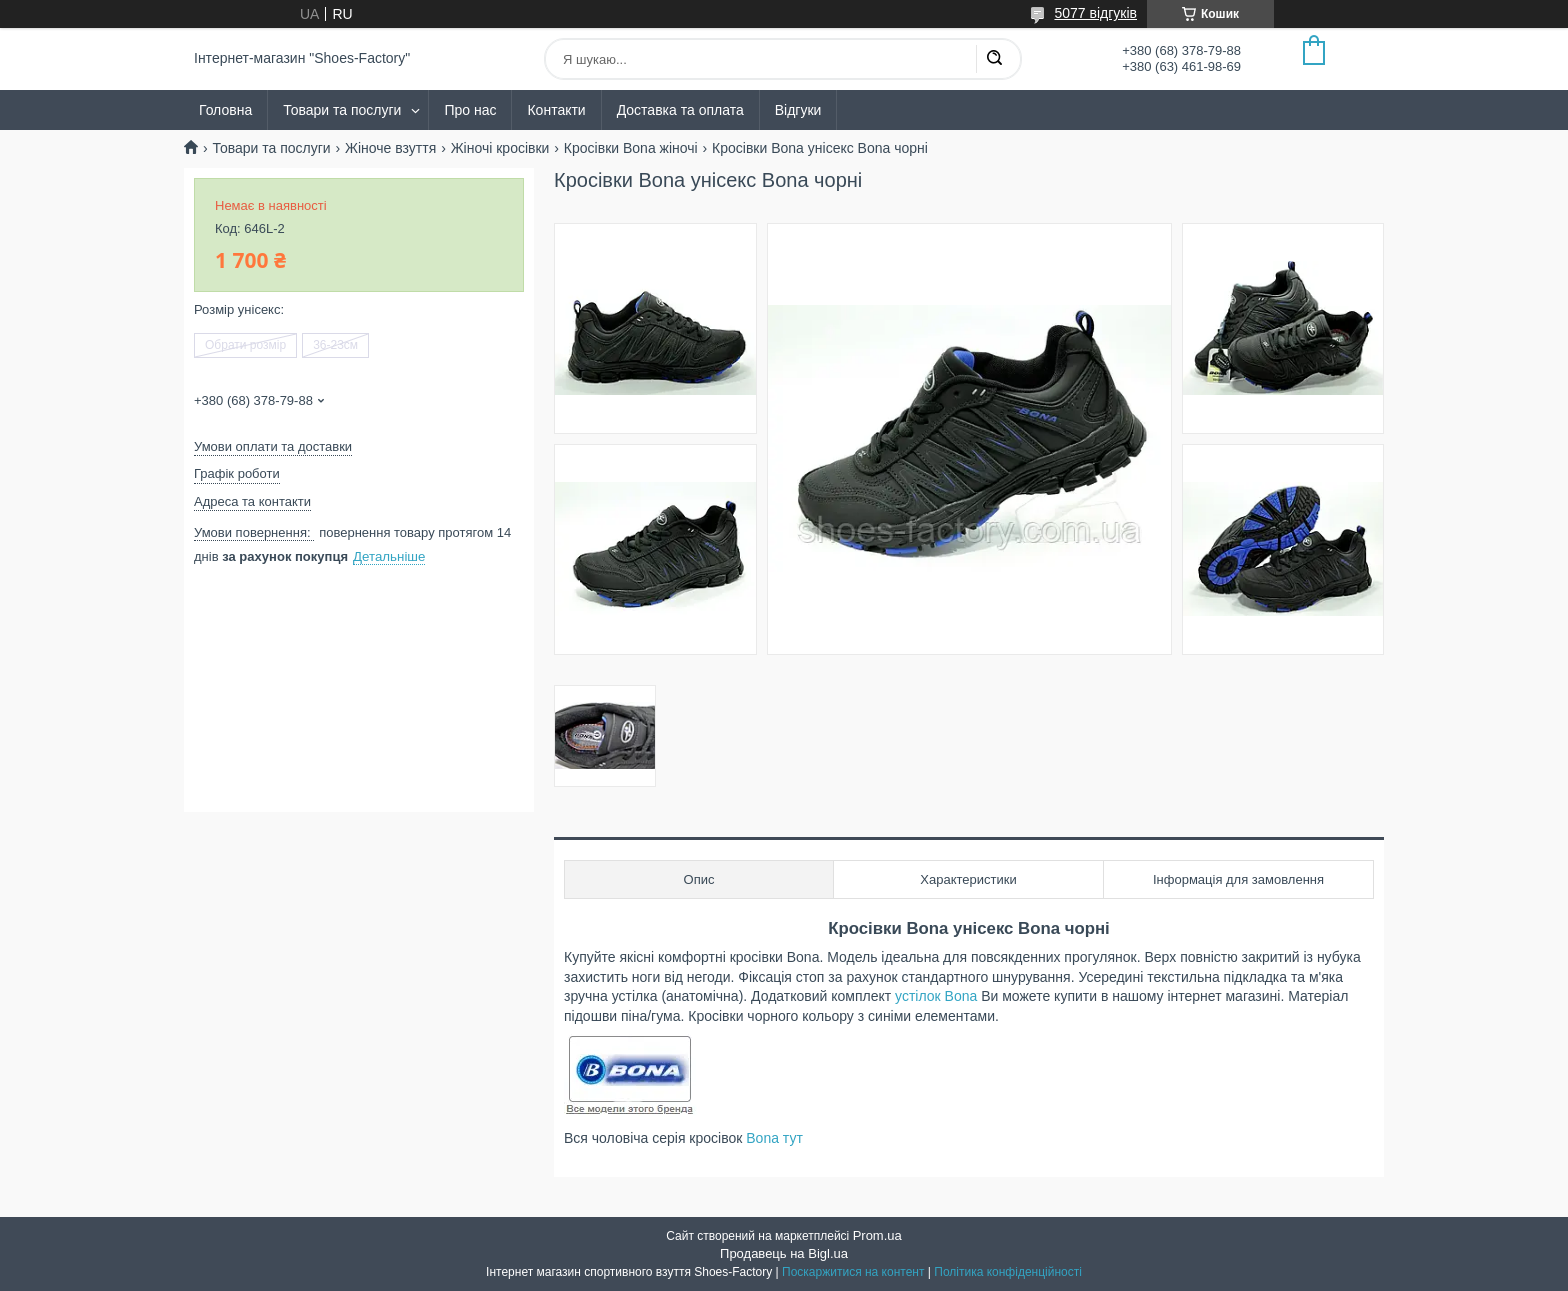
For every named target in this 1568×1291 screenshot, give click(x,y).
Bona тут (774, 1138)
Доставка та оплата (680, 110)
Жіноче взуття (390, 148)
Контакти (556, 110)
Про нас (470, 110)
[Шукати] (994, 59)
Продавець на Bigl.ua (784, 1253)
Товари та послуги (342, 110)
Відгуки (798, 110)
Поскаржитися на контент (853, 1272)
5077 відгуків (1095, 13)
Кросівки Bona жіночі (631, 148)
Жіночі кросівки (500, 148)
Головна (225, 110)
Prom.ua (877, 1235)
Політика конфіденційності (1008, 1272)
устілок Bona (938, 996)
